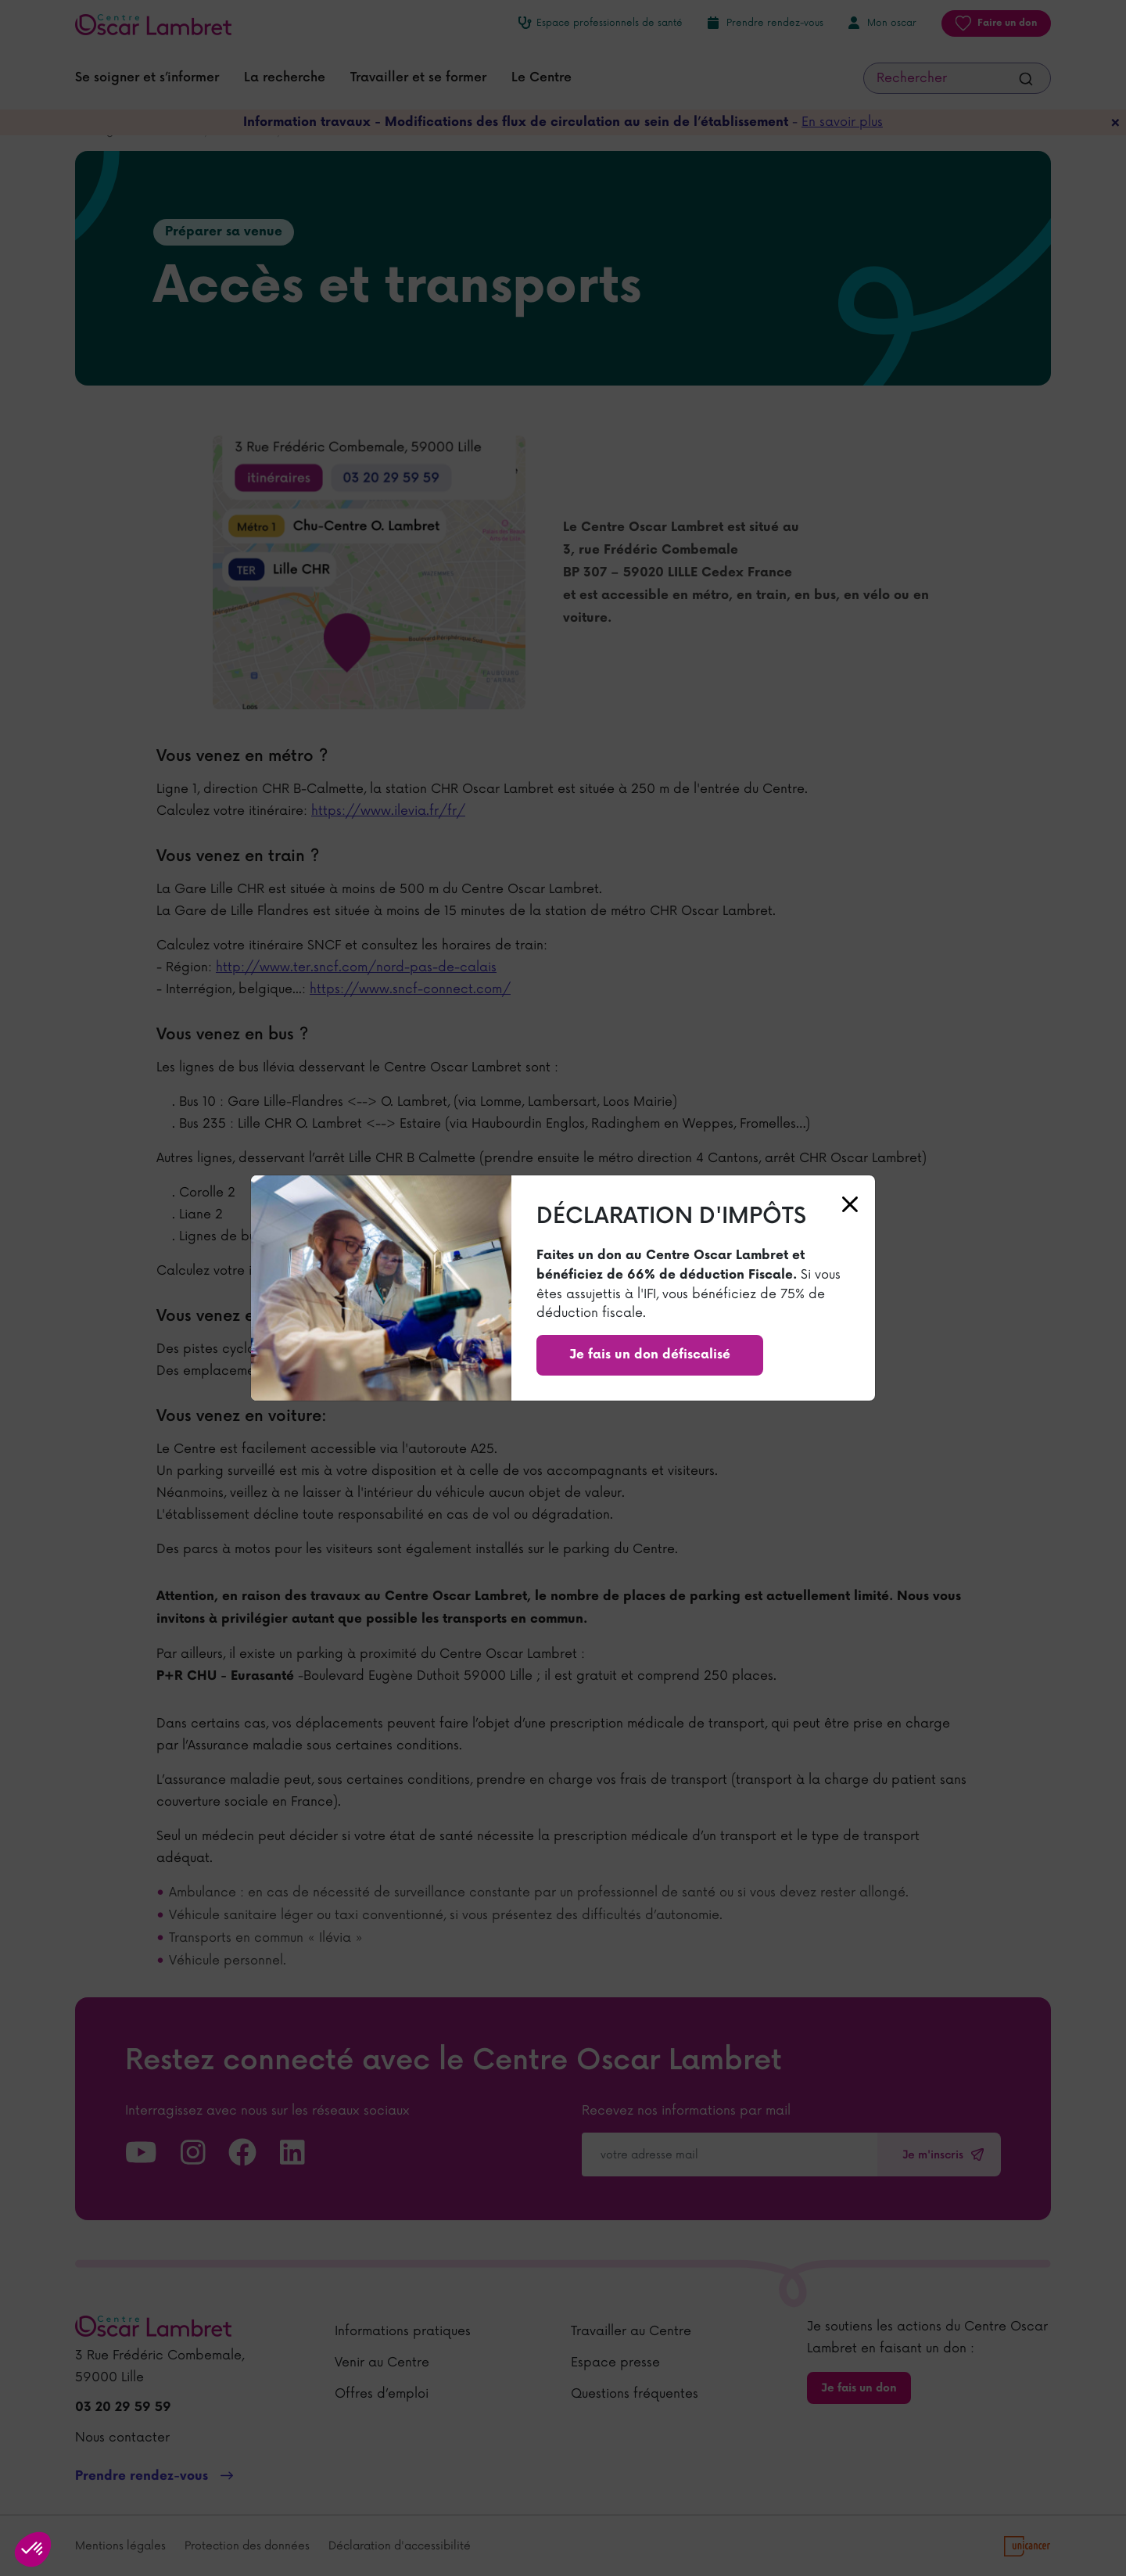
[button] (33, 2549)
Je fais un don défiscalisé (649, 1354)
